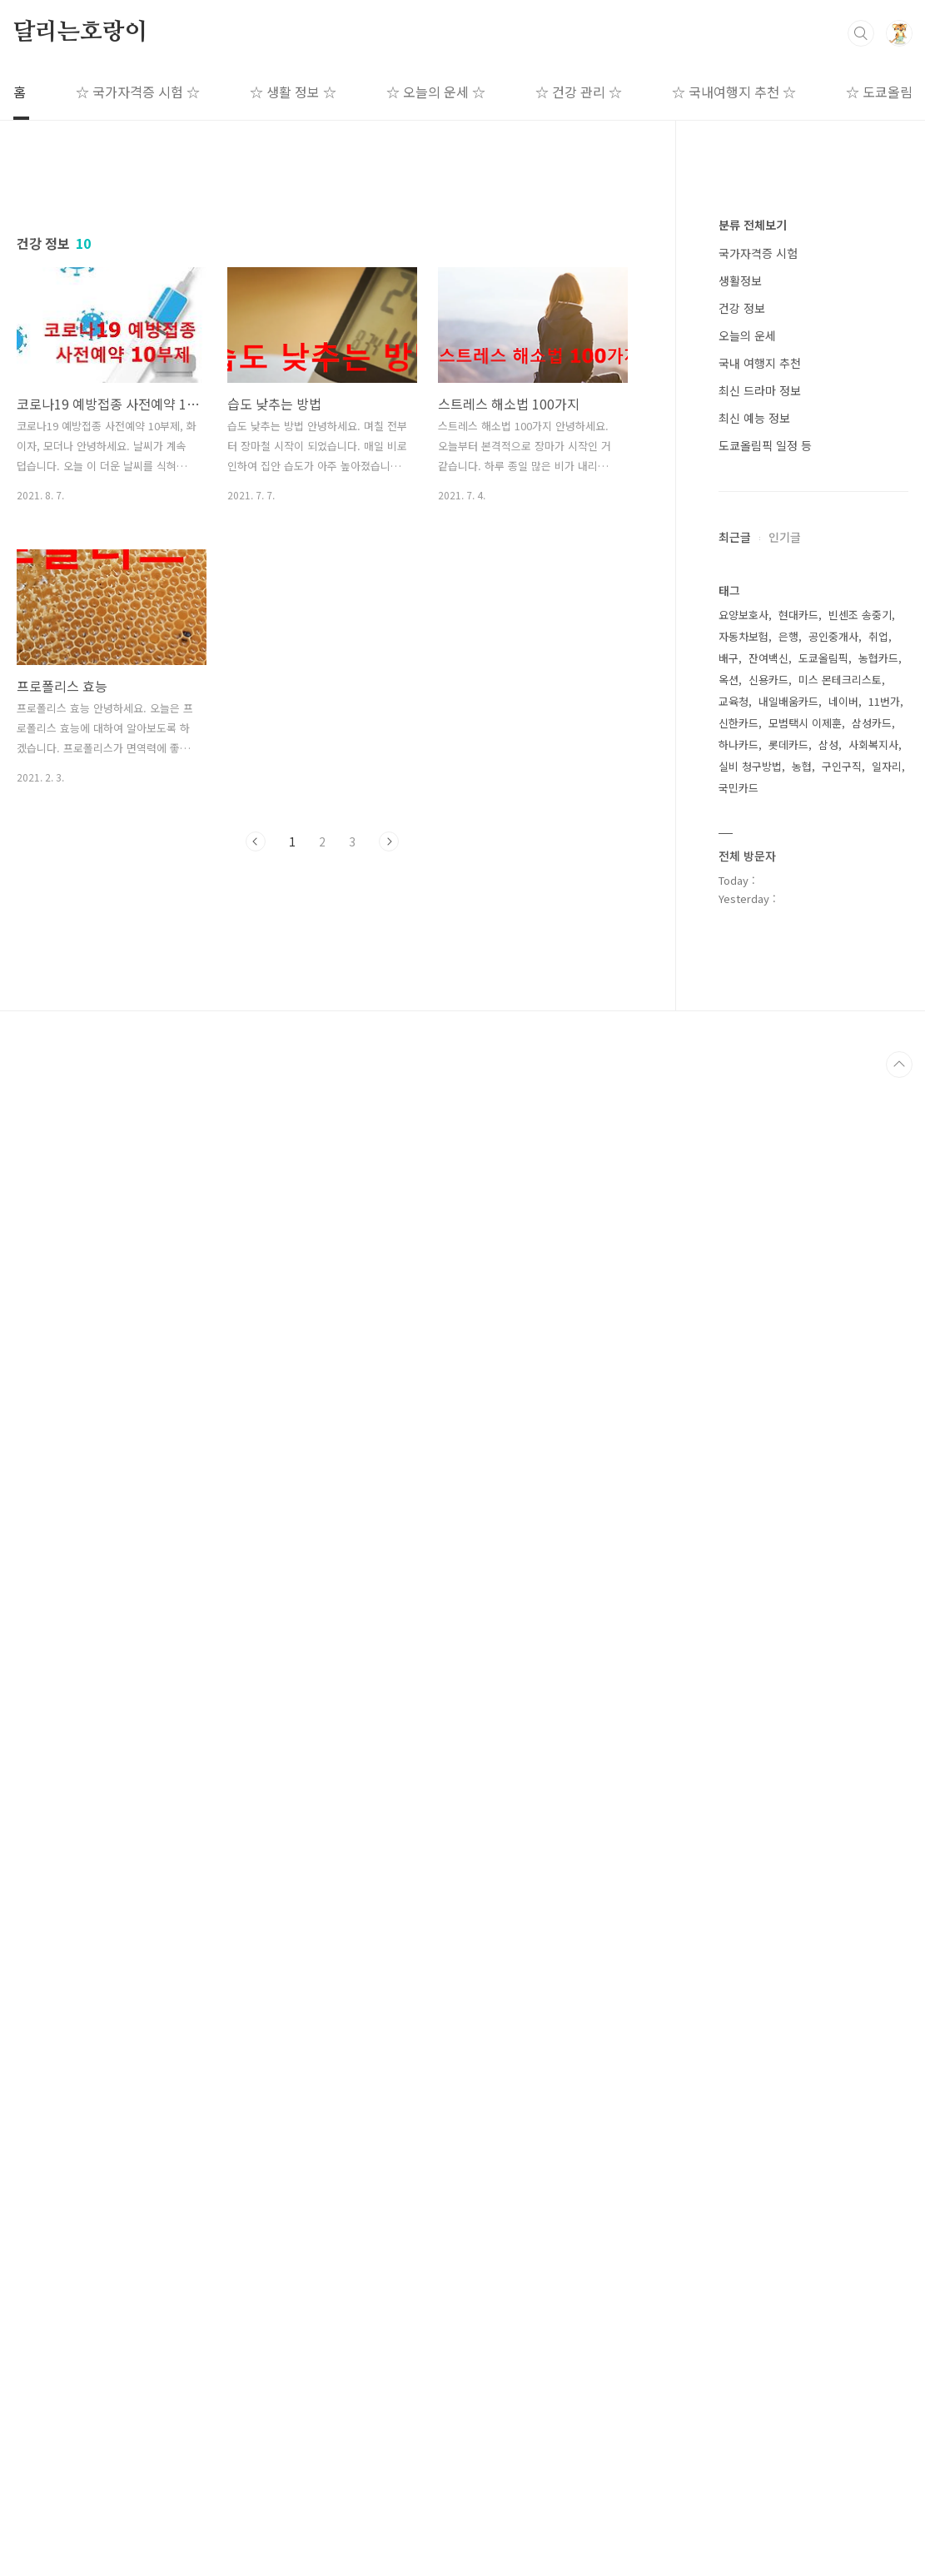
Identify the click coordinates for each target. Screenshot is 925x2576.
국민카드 (738, 1786)
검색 (860, 33)
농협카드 (878, 1657)
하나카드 (738, 1743)
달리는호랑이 (80, 32)
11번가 (884, 1700)
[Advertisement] (322, 322)
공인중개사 (833, 1635)
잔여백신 (768, 1657)
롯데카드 (788, 1743)
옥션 (729, 1678)
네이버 (843, 1700)
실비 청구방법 (750, 1765)
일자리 (887, 1765)
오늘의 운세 (747, 834)
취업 (878, 1635)
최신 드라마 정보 (760, 889)
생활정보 (740, 780)
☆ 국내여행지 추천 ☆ (734, 92)
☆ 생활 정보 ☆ (293, 92)
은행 (788, 1635)
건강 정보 (742, 807)
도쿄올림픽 (823, 1657)
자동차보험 (743, 1635)
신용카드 (768, 1678)
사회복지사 (873, 1743)
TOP (899, 2562)
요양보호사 (743, 1613)
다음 (389, 1075)
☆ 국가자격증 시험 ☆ (138, 92)
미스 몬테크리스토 (840, 1678)
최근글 (735, 1036)
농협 (802, 1765)
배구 (729, 1657)
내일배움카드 (788, 1700)
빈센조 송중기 (860, 1613)
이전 (256, 1075)
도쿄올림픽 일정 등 (765, 944)
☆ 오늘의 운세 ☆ (435, 92)
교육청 (733, 1700)
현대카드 (798, 1613)
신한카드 (738, 1722)
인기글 (784, 1036)
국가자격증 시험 (758, 752)
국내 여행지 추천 (760, 862)
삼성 (828, 1743)
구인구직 (842, 1765)
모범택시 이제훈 (805, 1722)
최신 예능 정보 (754, 917)
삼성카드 (872, 1722)
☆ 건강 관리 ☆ (578, 92)
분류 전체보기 (753, 724)
